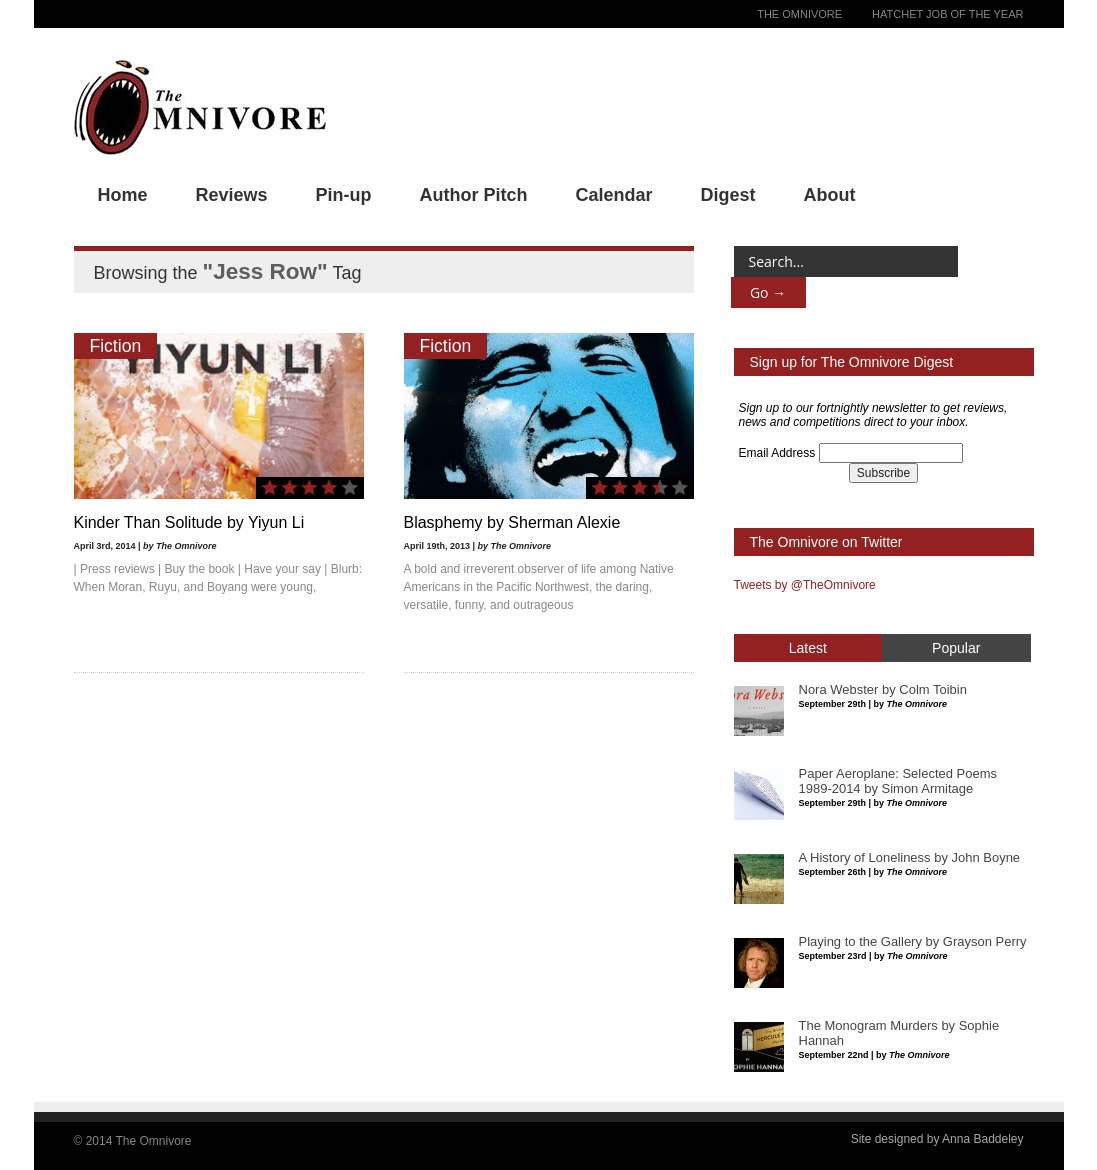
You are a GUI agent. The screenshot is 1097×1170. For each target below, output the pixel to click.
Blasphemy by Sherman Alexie (512, 522)
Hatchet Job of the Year (947, 14)
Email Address (777, 453)
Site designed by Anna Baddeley (937, 1139)
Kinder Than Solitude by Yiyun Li (189, 522)
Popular (956, 648)
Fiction (116, 346)
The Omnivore (799, 14)
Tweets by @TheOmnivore (805, 585)
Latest (808, 648)
